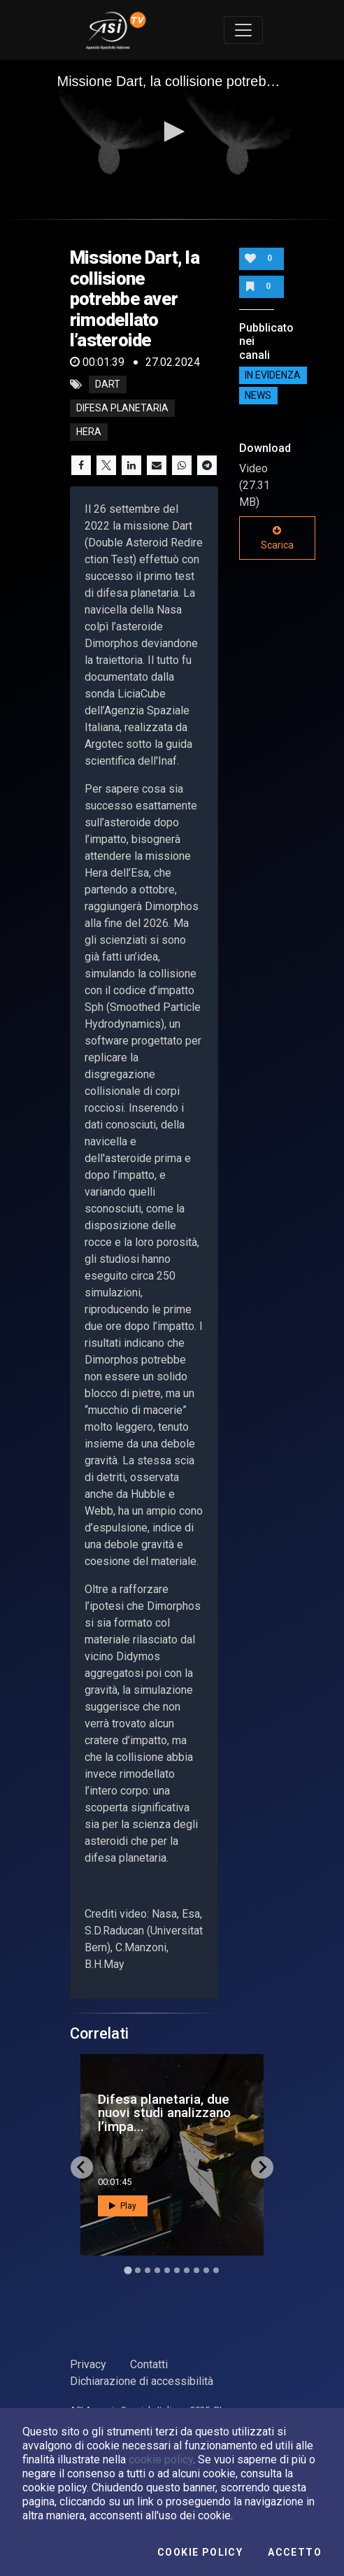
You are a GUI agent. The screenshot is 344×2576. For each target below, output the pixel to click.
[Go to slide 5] (167, 2270)
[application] (172, 133)
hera (88, 432)
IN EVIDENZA (273, 375)
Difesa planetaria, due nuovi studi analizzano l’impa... (164, 2112)
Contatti (149, 2364)
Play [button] (122, 2206)
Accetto (295, 2552)
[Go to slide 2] (138, 2270)
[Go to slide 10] (216, 2270)
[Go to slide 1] (127, 2270)
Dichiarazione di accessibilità (141, 2381)
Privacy (88, 2364)
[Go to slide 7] (186, 2270)
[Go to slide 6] (177, 2270)
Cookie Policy (200, 2552)
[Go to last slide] (82, 2167)
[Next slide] (262, 2167)
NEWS (258, 396)
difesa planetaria (122, 408)
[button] (172, 131)
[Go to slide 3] (147, 2270)
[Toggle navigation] (243, 30)
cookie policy (161, 2459)
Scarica (277, 538)
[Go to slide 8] (196, 2270)
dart (107, 384)
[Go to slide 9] (206, 2270)
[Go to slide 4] (157, 2270)
